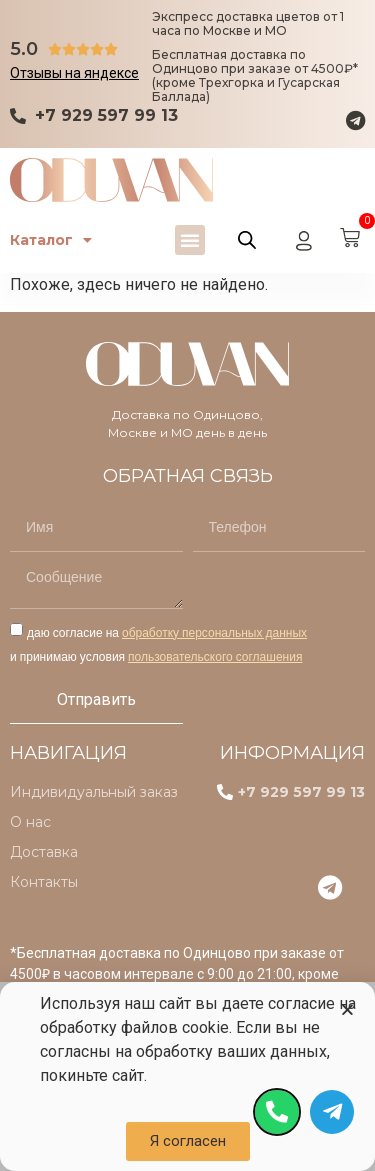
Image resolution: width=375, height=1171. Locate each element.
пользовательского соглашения (215, 656)
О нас (30, 822)
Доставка (44, 852)
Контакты (44, 882)
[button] (190, 240)
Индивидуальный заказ (94, 792)
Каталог (51, 240)
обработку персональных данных (214, 632)
